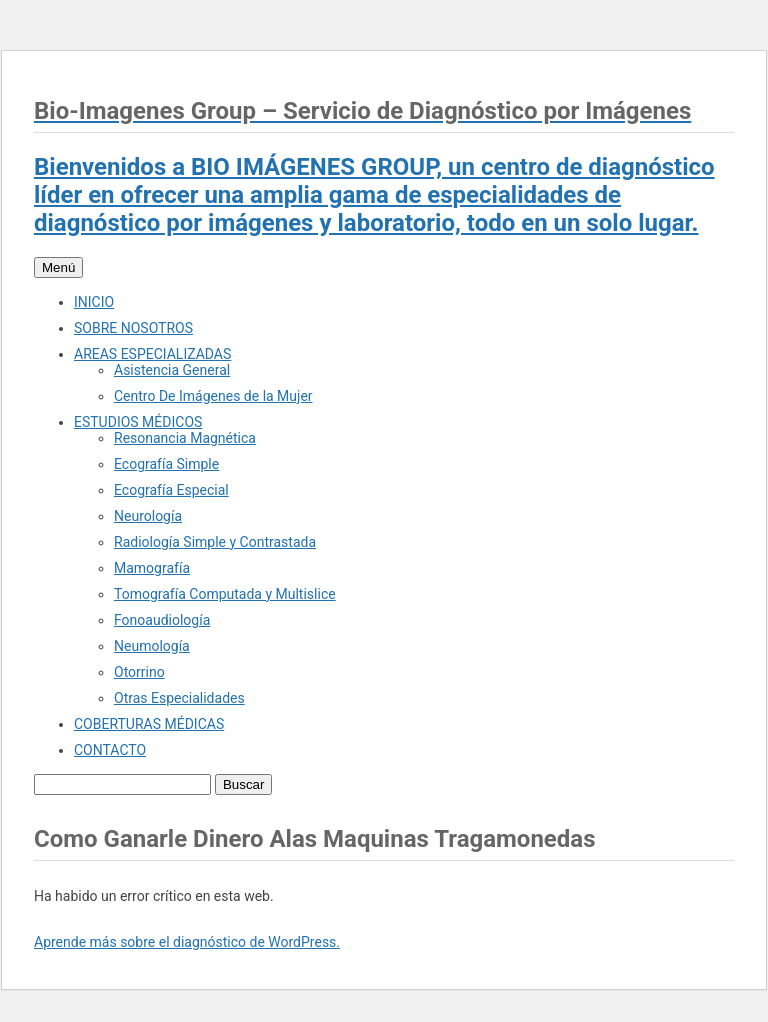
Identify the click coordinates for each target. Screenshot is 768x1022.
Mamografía (152, 568)
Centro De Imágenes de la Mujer (213, 396)
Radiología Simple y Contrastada (215, 542)
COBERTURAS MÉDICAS (149, 724)
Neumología (152, 646)
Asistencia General (172, 370)
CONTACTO (110, 750)
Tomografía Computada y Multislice (225, 594)
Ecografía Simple (166, 464)
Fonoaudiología (162, 620)
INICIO (94, 302)
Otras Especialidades (179, 698)
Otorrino (139, 672)
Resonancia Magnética (185, 438)
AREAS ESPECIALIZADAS (152, 354)
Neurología (148, 516)
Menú (58, 267)
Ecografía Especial (171, 490)
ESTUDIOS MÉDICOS (138, 422)
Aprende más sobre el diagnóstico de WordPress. (187, 942)
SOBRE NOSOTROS (133, 328)
